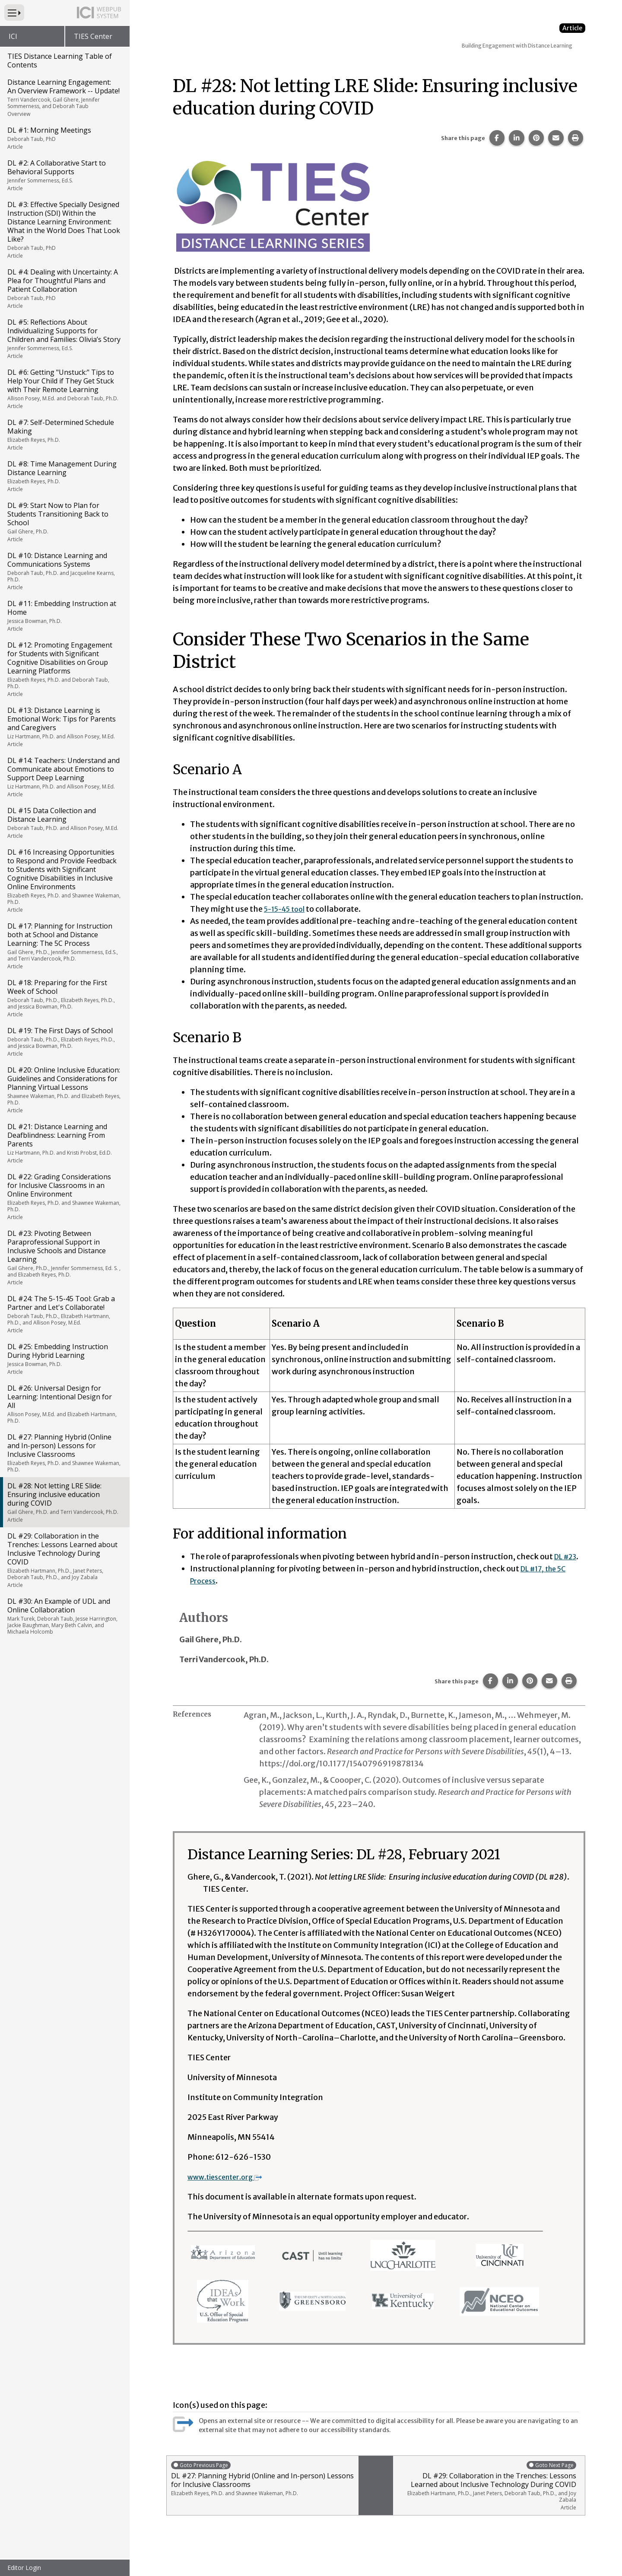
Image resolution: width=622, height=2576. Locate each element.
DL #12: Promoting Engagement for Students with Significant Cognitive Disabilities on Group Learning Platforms (64, 669)
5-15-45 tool (288, 909)
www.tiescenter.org (230, 2177)
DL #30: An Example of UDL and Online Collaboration (64, 1615)
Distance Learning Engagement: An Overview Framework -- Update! (64, 97)
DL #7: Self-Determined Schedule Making (64, 434)
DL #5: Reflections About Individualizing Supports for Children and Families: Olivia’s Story (64, 338)
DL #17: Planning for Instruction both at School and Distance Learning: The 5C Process (64, 945)
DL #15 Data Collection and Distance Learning (64, 823)
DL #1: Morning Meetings (64, 137)
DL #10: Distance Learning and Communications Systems (64, 571)
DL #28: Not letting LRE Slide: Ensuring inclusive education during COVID (64, 1502)
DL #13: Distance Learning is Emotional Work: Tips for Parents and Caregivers (64, 726)
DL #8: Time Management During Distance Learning (64, 476)
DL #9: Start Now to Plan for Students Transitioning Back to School (64, 522)
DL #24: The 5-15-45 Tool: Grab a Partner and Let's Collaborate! (64, 1314)
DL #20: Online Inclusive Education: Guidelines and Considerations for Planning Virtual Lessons (64, 1089)
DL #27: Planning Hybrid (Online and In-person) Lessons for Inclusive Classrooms (64, 1452)
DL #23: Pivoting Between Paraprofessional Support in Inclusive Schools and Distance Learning (64, 1257)
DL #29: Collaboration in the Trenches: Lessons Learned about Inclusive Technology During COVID (64, 1560)
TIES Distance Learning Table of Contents (59, 60)
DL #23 (567, 1556)
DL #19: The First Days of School (64, 1041)
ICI (13, 36)
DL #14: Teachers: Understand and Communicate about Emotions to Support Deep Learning (64, 777)
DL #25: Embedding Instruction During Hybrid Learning (64, 1359)
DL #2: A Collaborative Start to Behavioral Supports (64, 175)
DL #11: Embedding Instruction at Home (64, 615)
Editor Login (24, 2567)
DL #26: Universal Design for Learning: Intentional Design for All (64, 1403)
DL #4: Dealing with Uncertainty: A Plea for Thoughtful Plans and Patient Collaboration (64, 288)
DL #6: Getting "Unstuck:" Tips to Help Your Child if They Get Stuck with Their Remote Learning (64, 388)
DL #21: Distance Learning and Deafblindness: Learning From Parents (64, 1143)
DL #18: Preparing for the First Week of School (64, 998)
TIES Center (93, 36)
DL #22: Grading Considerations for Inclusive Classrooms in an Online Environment (64, 1196)
